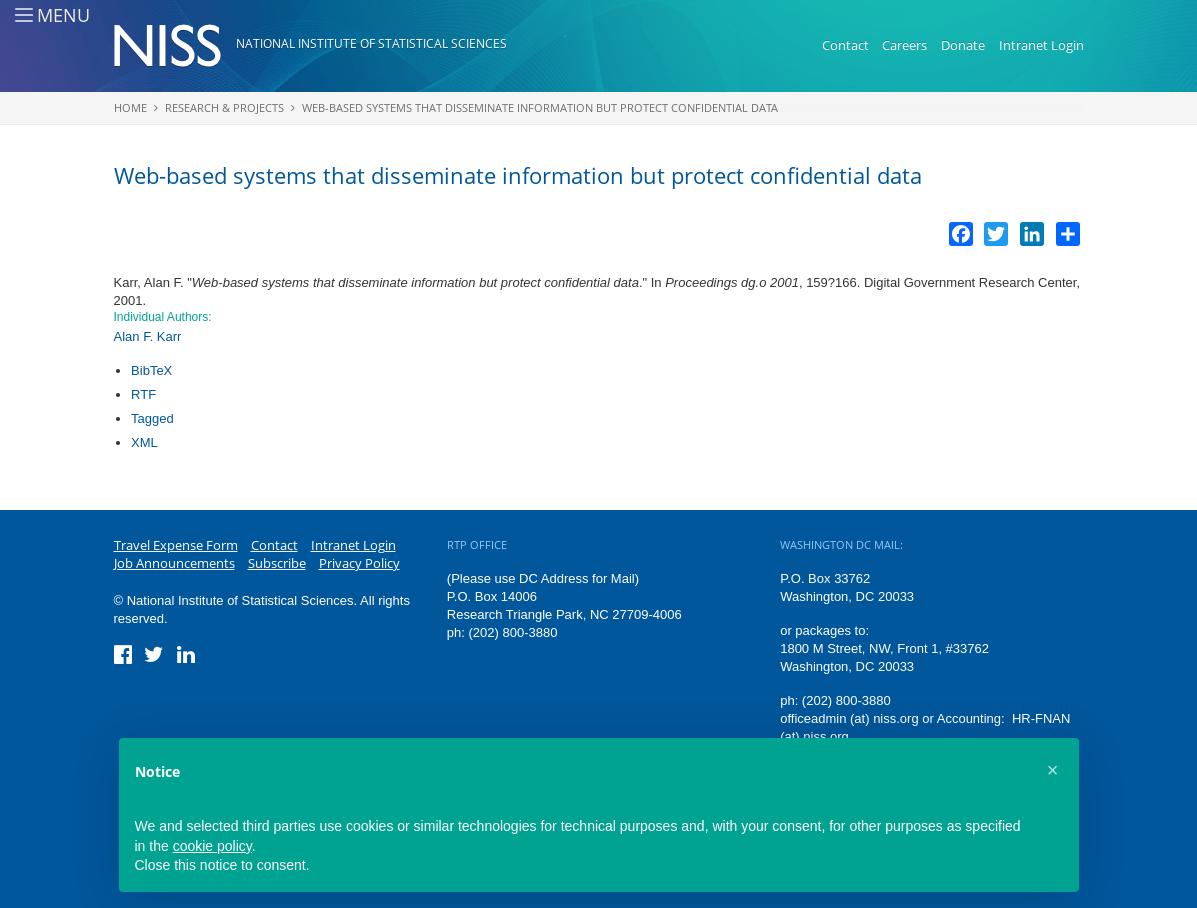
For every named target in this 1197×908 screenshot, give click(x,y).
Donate (963, 45)
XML (144, 442)
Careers (904, 45)
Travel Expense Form (176, 545)
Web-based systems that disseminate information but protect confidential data (540, 107)
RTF (143, 394)
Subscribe (277, 563)
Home (130, 107)
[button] (1053, 770)
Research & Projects (224, 107)
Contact (845, 45)
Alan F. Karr (148, 336)
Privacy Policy (359, 563)
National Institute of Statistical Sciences (371, 43)
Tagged (152, 418)
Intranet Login (1041, 45)
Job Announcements (174, 563)
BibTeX (151, 370)
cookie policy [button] (212, 846)
